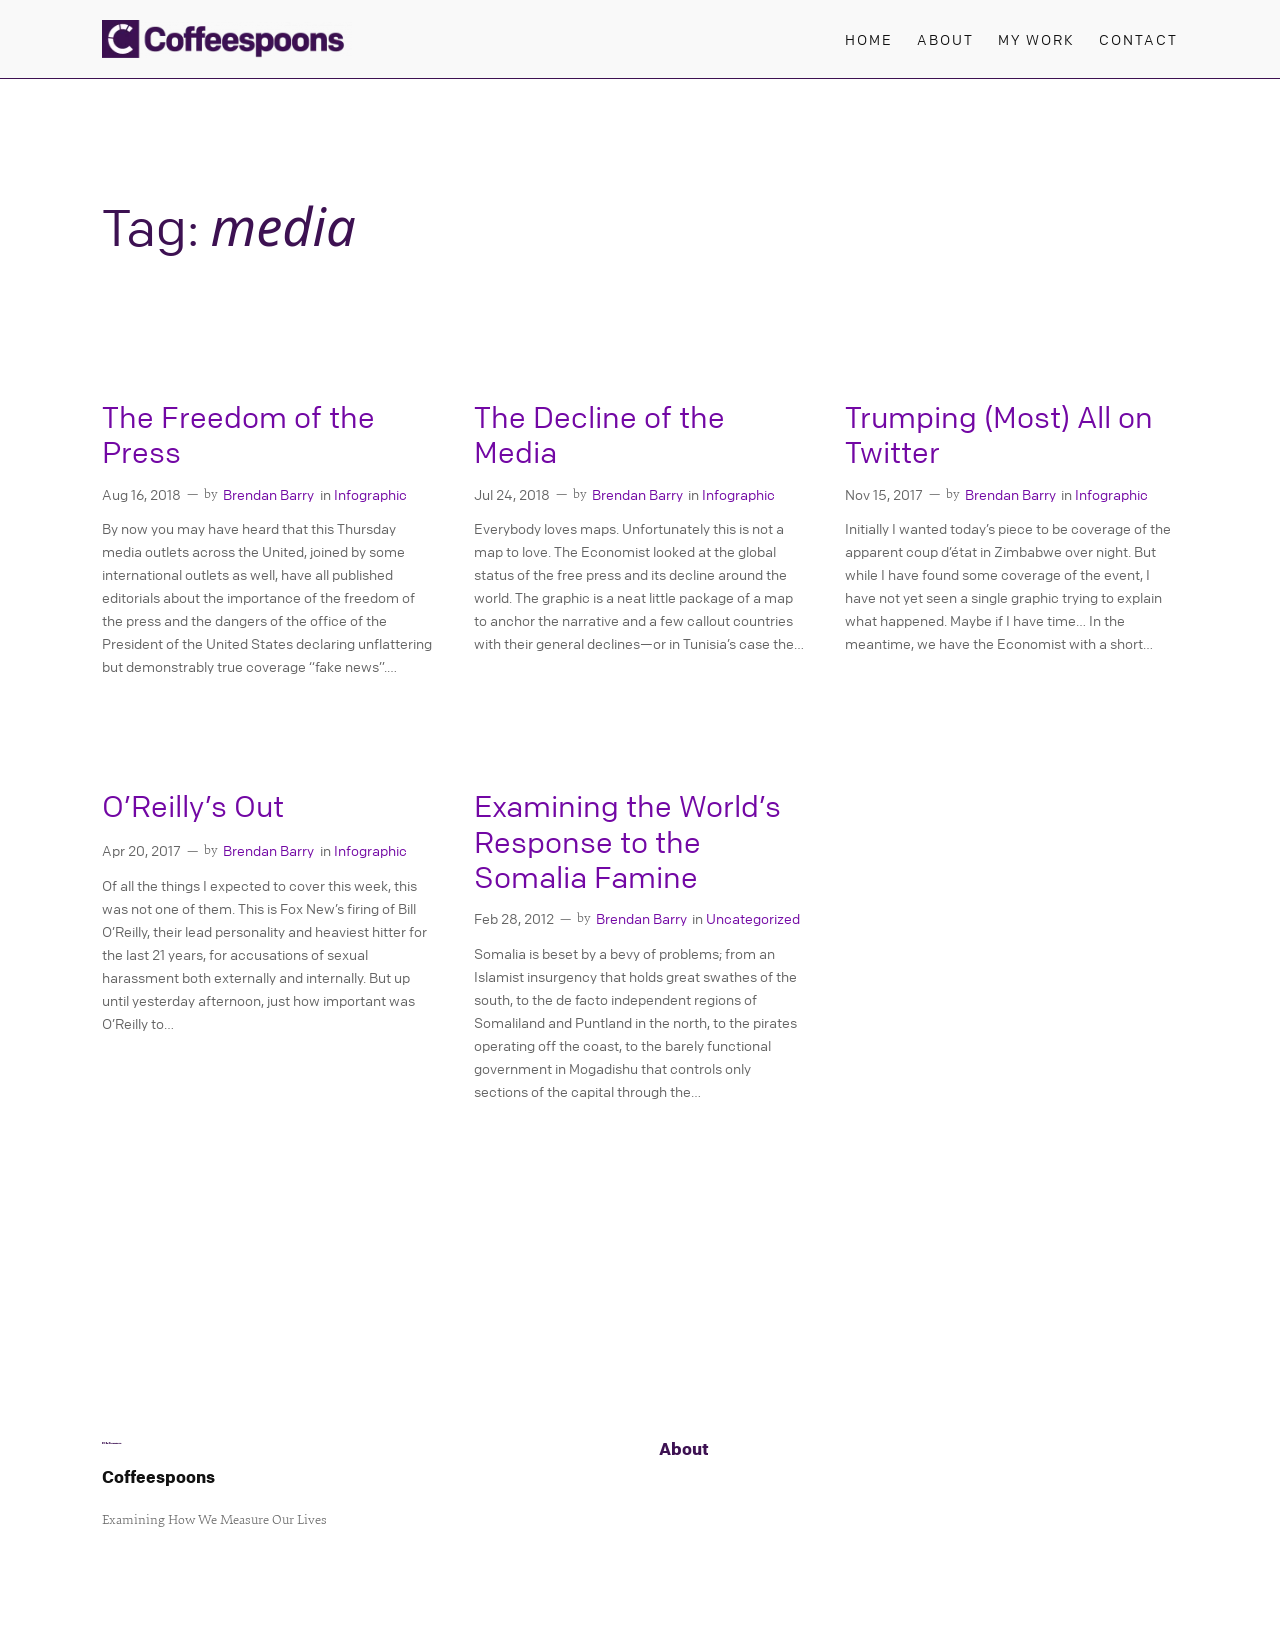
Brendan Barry (268, 494)
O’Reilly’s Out (193, 806)
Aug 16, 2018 (141, 494)
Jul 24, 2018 (512, 494)
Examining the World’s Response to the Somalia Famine (627, 842)
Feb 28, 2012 (514, 918)
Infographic (370, 494)
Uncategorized (753, 918)
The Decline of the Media (599, 435)
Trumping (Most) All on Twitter (999, 435)
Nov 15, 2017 (884, 494)
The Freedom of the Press (238, 435)
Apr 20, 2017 (141, 850)
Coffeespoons (158, 1476)
